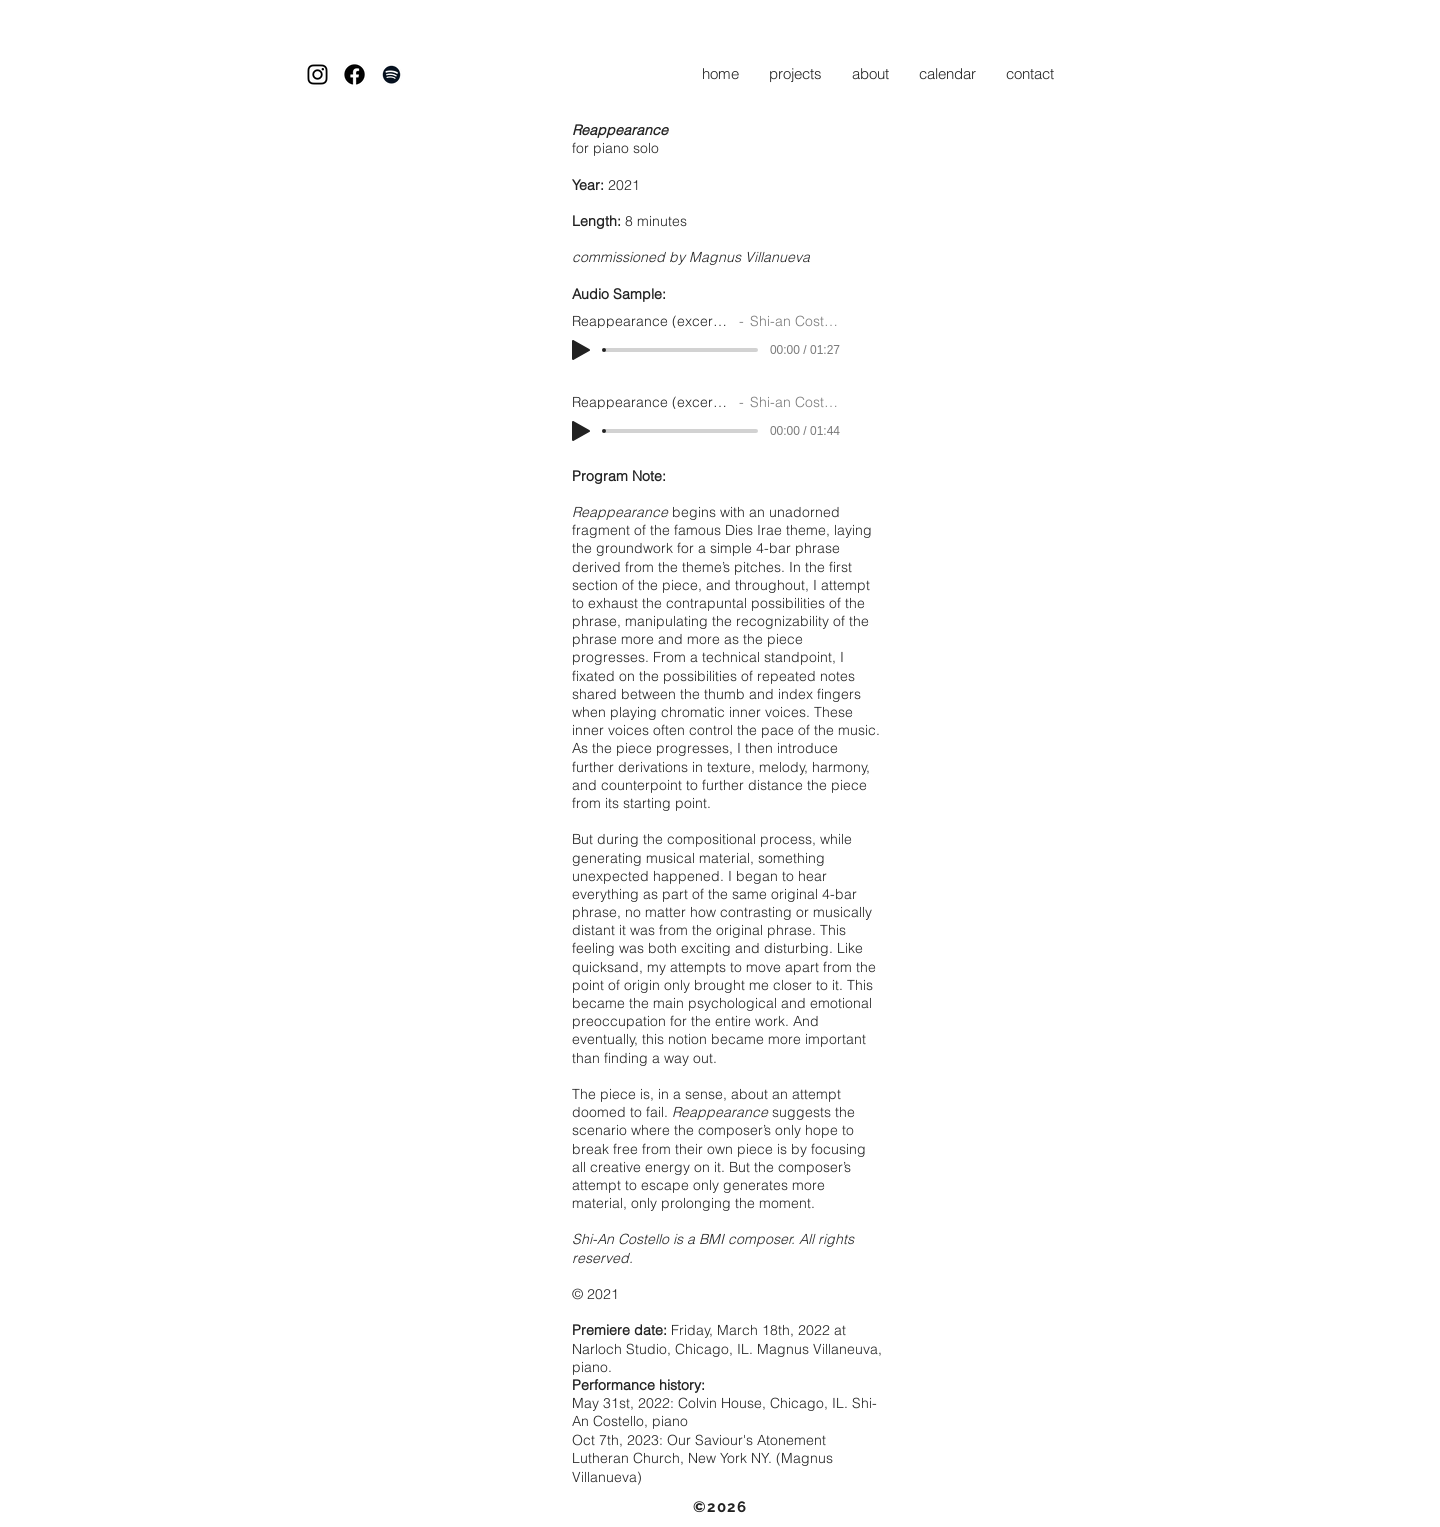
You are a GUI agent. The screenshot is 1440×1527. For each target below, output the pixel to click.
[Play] (581, 350)
